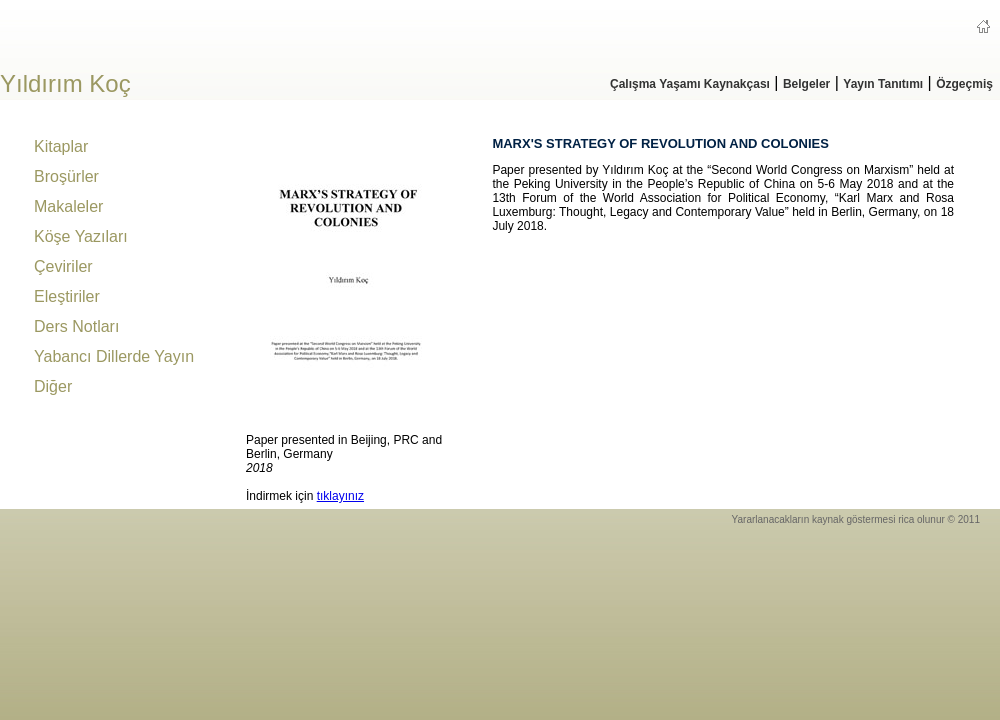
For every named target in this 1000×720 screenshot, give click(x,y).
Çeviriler (63, 266)
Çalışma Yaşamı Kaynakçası (690, 84)
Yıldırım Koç (65, 83)
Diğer (53, 386)
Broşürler (66, 176)
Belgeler (806, 84)
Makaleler (68, 206)
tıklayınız (340, 496)
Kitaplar (61, 146)
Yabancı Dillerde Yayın (114, 356)
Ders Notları (76, 326)
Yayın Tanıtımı (883, 84)
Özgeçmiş (964, 84)
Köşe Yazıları (81, 236)
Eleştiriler (67, 296)
